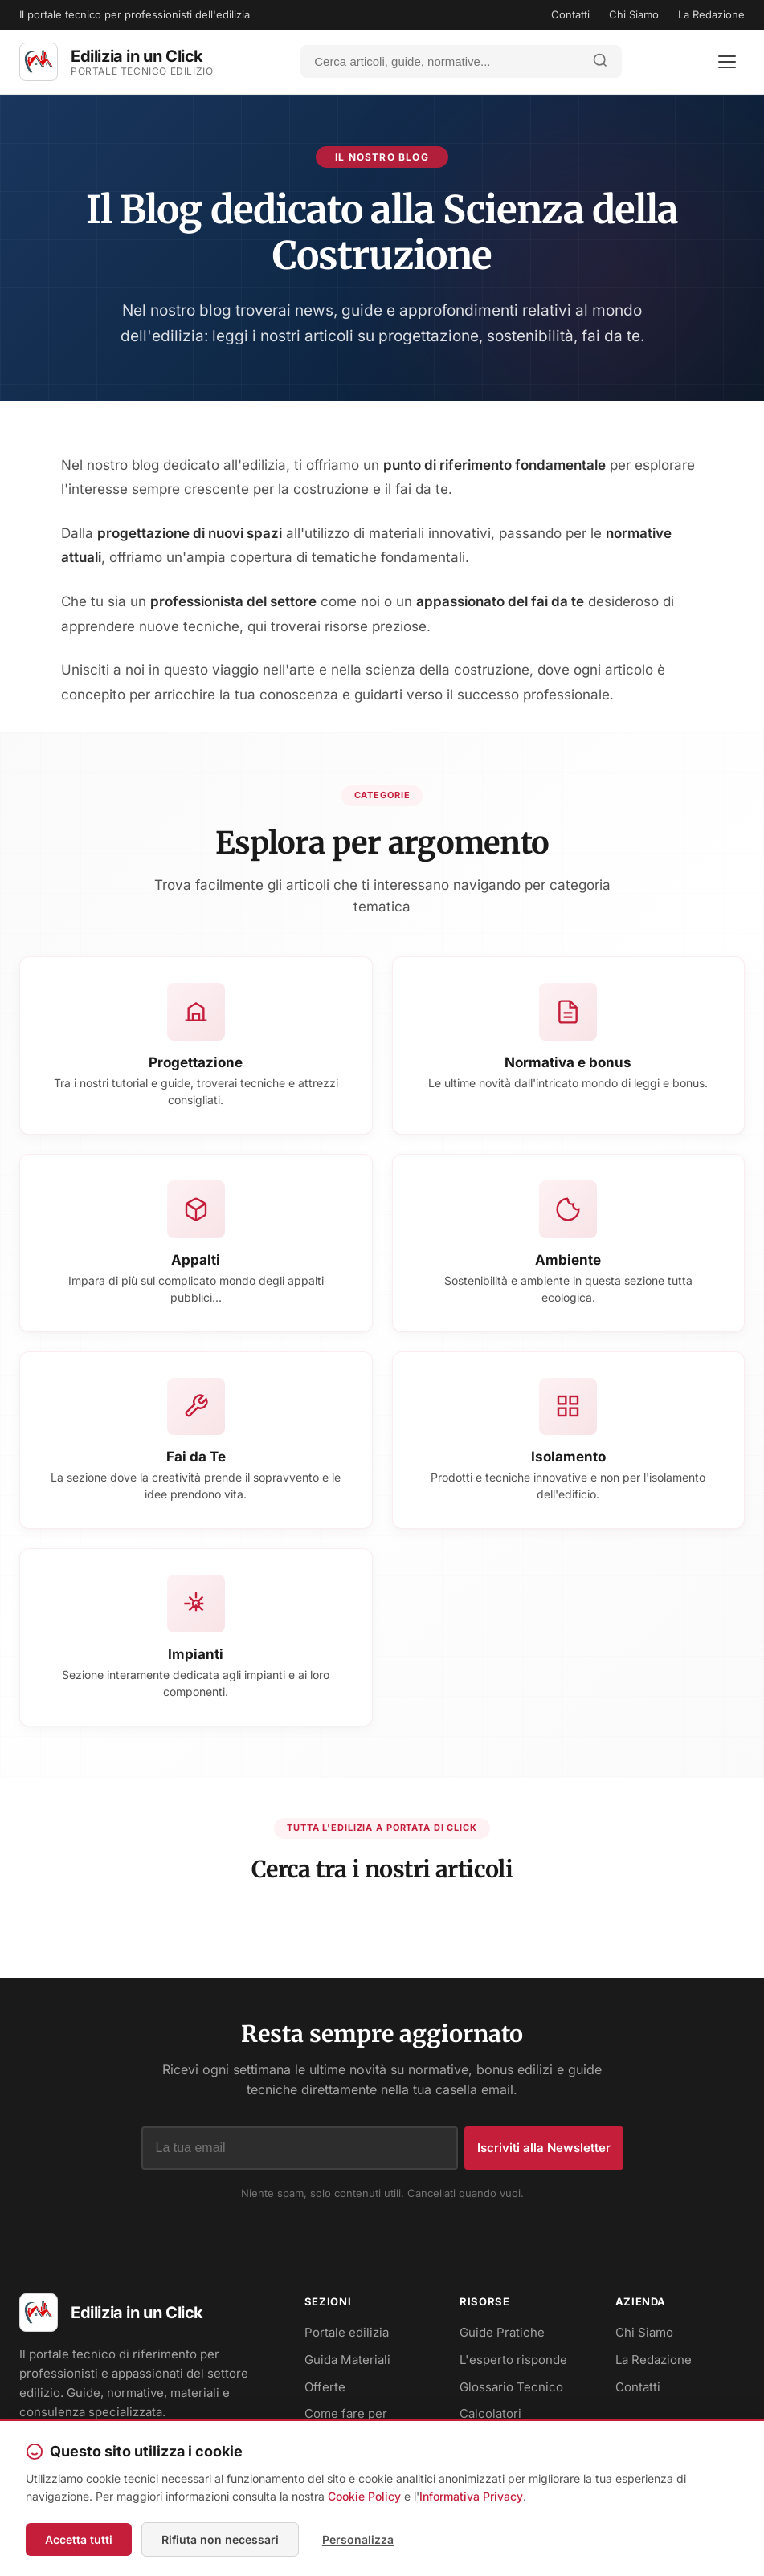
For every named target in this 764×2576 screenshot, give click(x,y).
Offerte (324, 2387)
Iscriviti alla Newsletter (544, 2149)
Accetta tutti (78, 2539)
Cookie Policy (364, 2497)
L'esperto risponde (513, 2361)
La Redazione (711, 14)
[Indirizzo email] (299, 2149)
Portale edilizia (346, 2334)
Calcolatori (490, 2415)
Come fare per (345, 2415)
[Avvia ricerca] (600, 61)
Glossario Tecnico (511, 2387)
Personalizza (357, 2539)
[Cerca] (440, 61)
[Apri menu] (727, 61)
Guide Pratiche (502, 2334)
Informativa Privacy (471, 2497)
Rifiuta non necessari (220, 2539)
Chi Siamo (634, 14)
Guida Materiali (347, 2361)
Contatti (570, 14)
